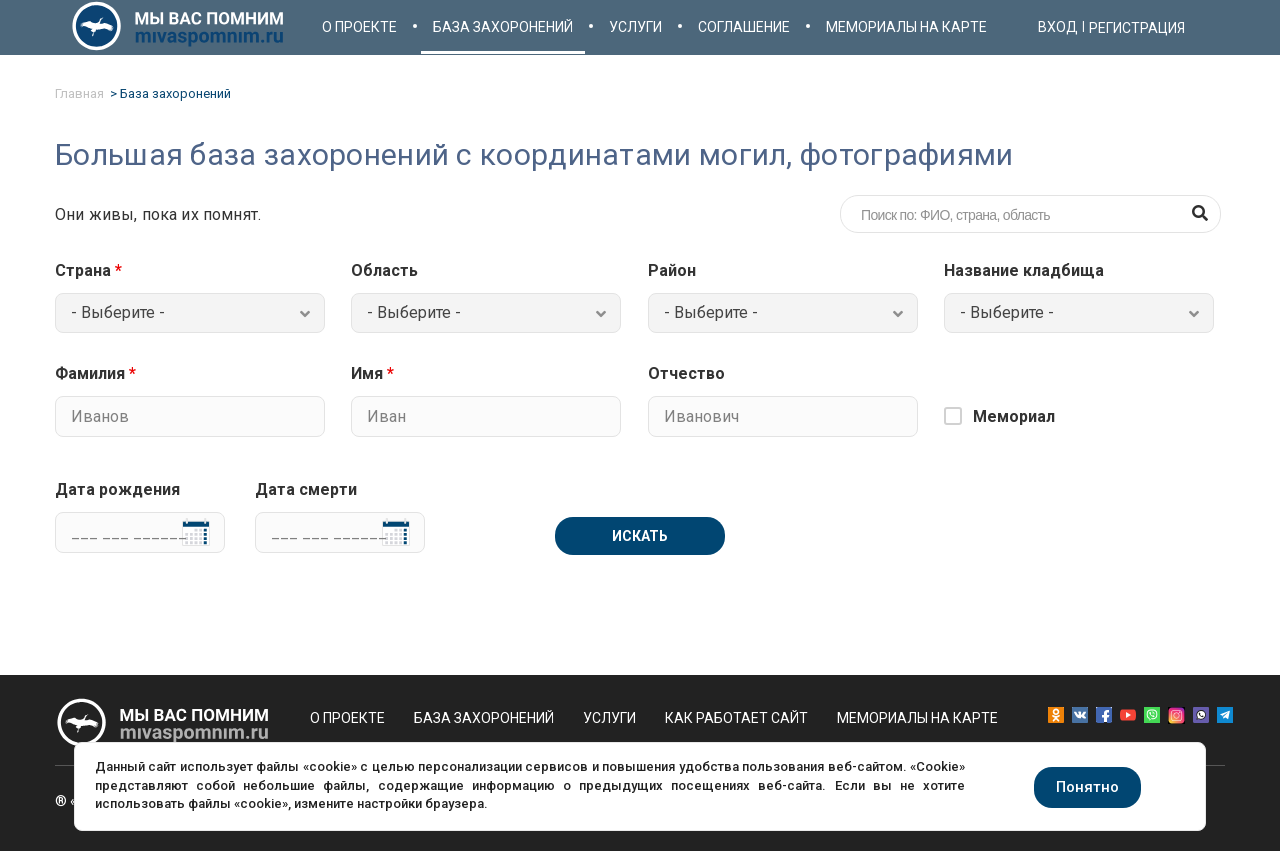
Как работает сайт (736, 718)
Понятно (1087, 787)
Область (384, 271)
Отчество (686, 374)
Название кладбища (1024, 271)
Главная (79, 93)
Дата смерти (306, 490)
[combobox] (190, 313)
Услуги (635, 27)
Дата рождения (117, 490)
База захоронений (503, 27)
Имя (372, 374)
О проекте (359, 27)
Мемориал (1014, 416)
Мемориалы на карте (906, 27)
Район (672, 271)
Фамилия (95, 374)
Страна (88, 271)
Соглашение (744, 27)
